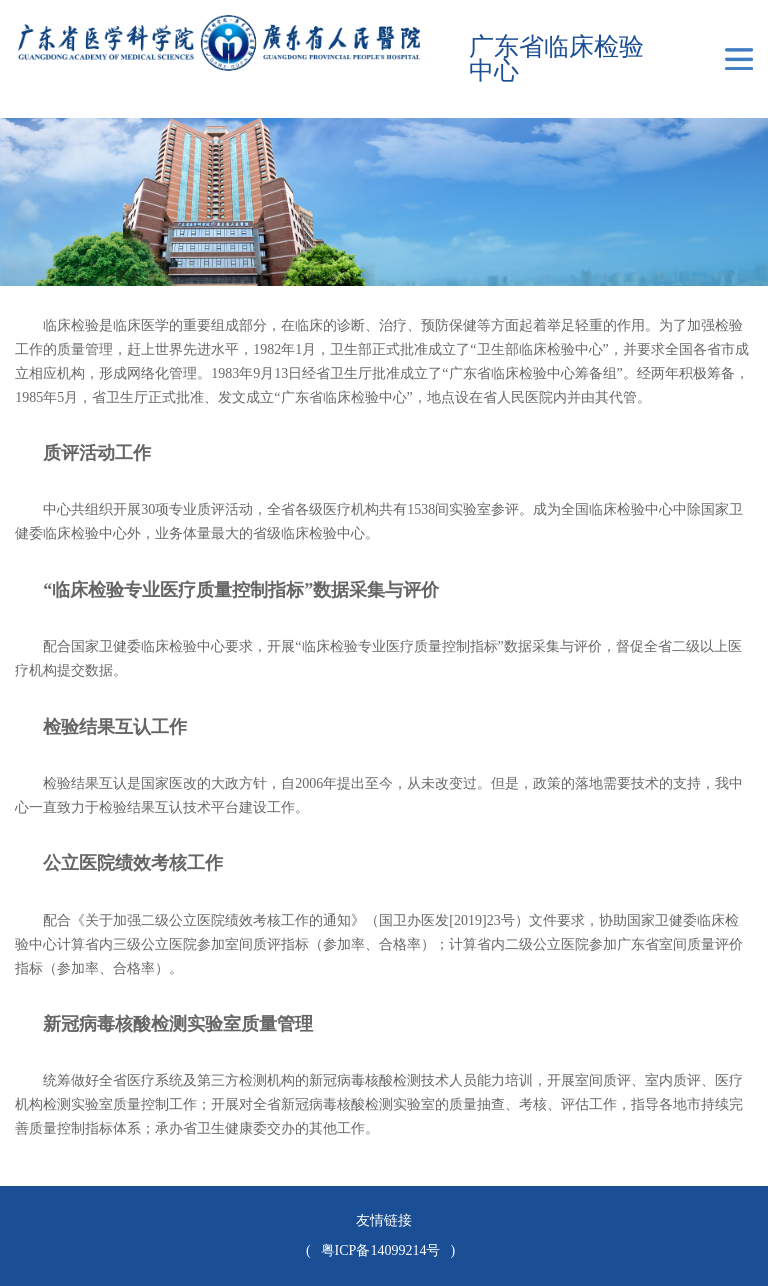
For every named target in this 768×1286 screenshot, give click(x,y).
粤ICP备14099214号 (381, 1250)
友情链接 (384, 1220)
